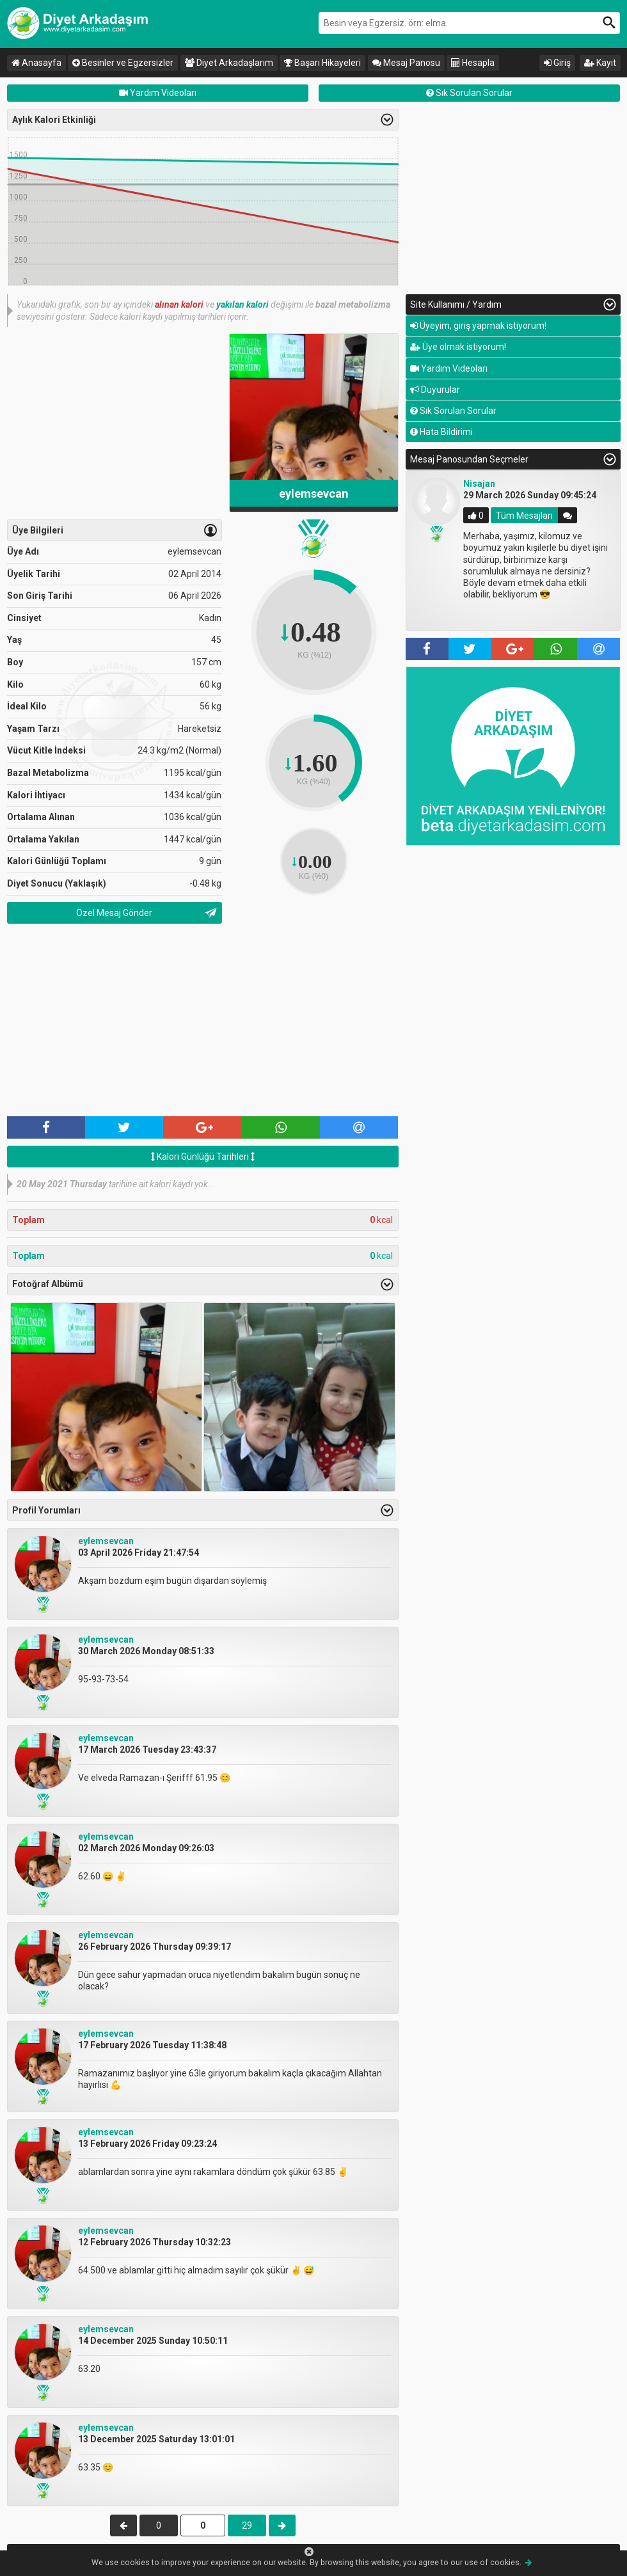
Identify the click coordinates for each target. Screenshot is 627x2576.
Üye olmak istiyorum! (458, 347)
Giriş (557, 63)
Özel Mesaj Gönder (114, 913)
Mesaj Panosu (406, 63)
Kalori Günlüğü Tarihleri (203, 1156)
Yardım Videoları (157, 93)
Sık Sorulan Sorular (469, 93)
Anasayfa (36, 63)
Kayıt (600, 63)
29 (247, 2525)
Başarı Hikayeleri (322, 63)
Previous (391, 552)
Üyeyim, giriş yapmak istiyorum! (478, 325)
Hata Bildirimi (441, 432)
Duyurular (435, 389)
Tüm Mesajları (524, 515)
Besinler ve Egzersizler (122, 63)
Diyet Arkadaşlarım (229, 63)
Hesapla (473, 63)
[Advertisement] (114, 422)
